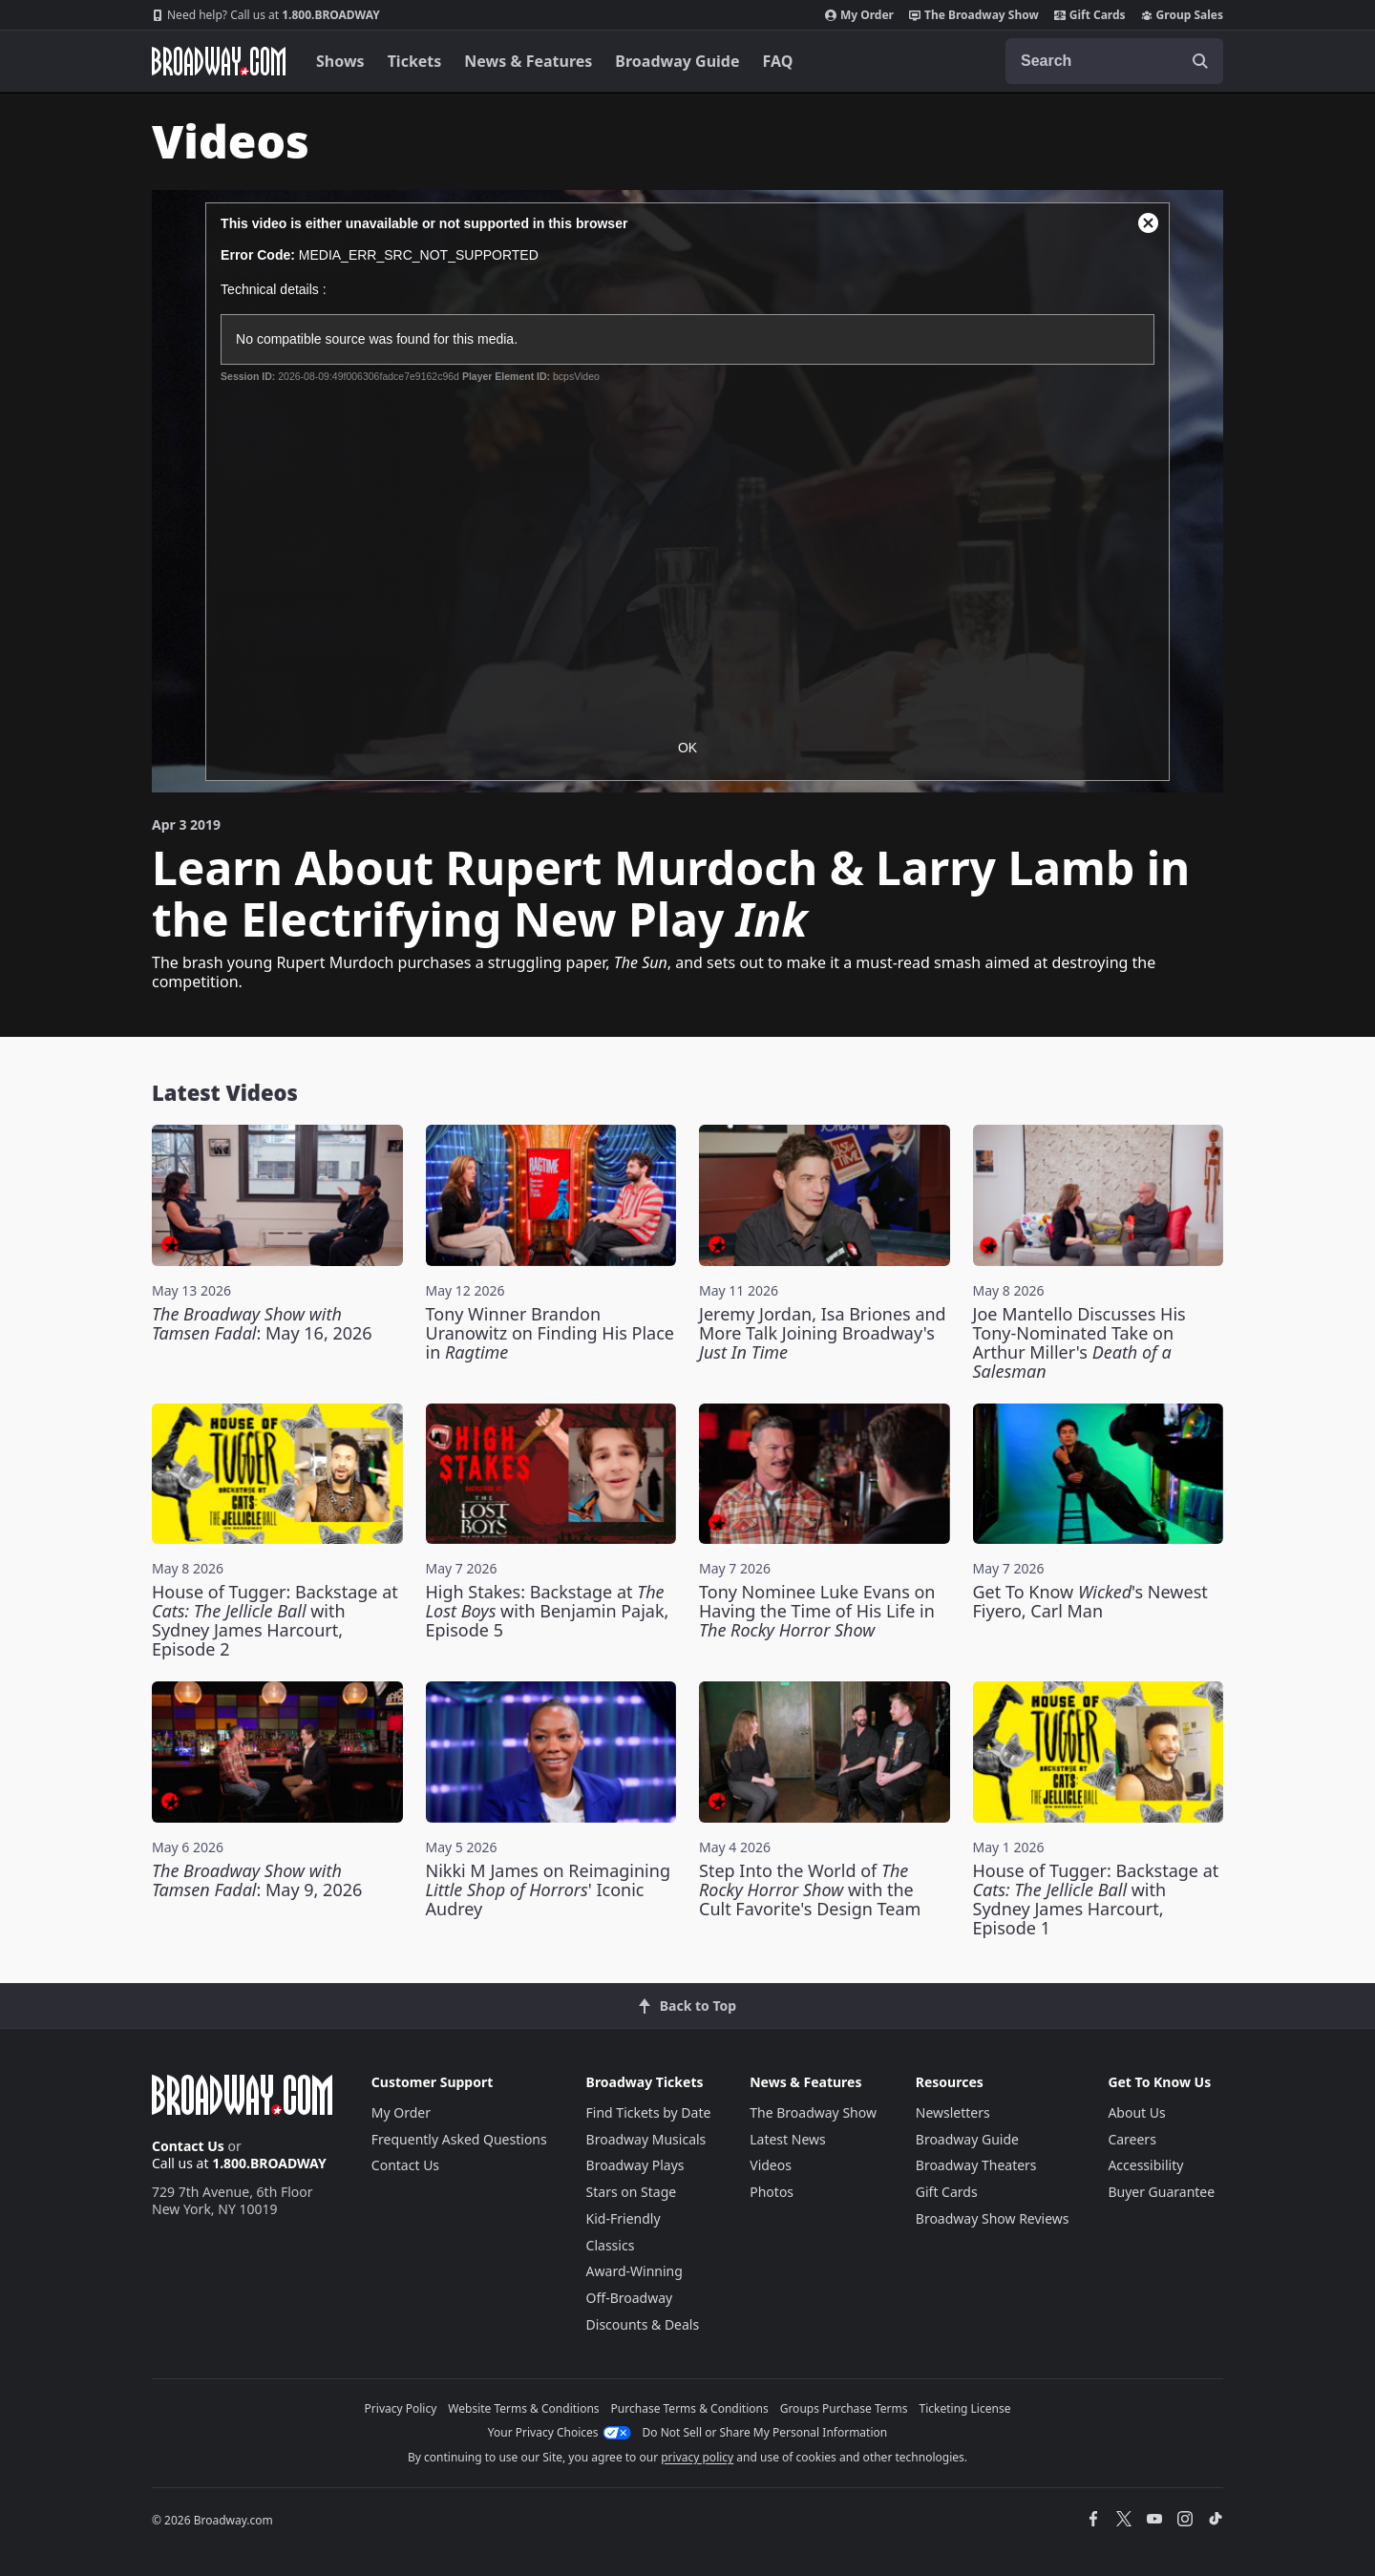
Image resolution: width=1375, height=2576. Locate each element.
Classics (610, 2245)
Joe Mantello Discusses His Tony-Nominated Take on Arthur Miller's (1079, 1342)
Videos (771, 2165)
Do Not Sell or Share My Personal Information (765, 2432)
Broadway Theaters (976, 2165)
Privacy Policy (401, 2408)
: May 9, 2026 (257, 1880)
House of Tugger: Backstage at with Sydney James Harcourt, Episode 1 (1096, 1899)
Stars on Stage (631, 2192)
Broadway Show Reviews (992, 2218)
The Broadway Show (974, 15)
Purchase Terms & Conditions (690, 2408)
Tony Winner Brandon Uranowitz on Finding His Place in (550, 1332)
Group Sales (1182, 15)
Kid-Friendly (623, 2218)
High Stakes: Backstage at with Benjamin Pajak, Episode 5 (547, 1610)
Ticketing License (965, 2408)
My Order (859, 15)
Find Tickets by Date (648, 2112)
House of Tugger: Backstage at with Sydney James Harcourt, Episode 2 (275, 1620)
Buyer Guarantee (1161, 2192)
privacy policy (697, 2457)
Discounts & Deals (643, 2324)
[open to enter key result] (1200, 61)
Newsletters (953, 2112)
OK (687, 747)
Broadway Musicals (646, 2139)
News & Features (528, 61)
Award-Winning (634, 2271)
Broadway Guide (677, 61)
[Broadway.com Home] (219, 61)
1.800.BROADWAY (266, 15)
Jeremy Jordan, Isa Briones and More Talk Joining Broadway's (822, 1332)
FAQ (778, 61)
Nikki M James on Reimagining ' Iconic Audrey (548, 1889)
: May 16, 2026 (262, 1323)
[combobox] (1114, 61)
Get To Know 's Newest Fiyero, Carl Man (1090, 1601)
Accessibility (1145, 2165)
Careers (1131, 2139)
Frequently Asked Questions (459, 2139)
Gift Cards (1090, 15)
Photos (771, 2192)
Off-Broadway (629, 2298)
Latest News (788, 2139)
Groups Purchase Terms (844, 2408)
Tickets (415, 61)
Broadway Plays (635, 2165)
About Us (1136, 2112)
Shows (340, 61)
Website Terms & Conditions (523, 2408)
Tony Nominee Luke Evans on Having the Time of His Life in (817, 1610)
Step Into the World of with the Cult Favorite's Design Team (809, 1889)
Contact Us (188, 2146)
